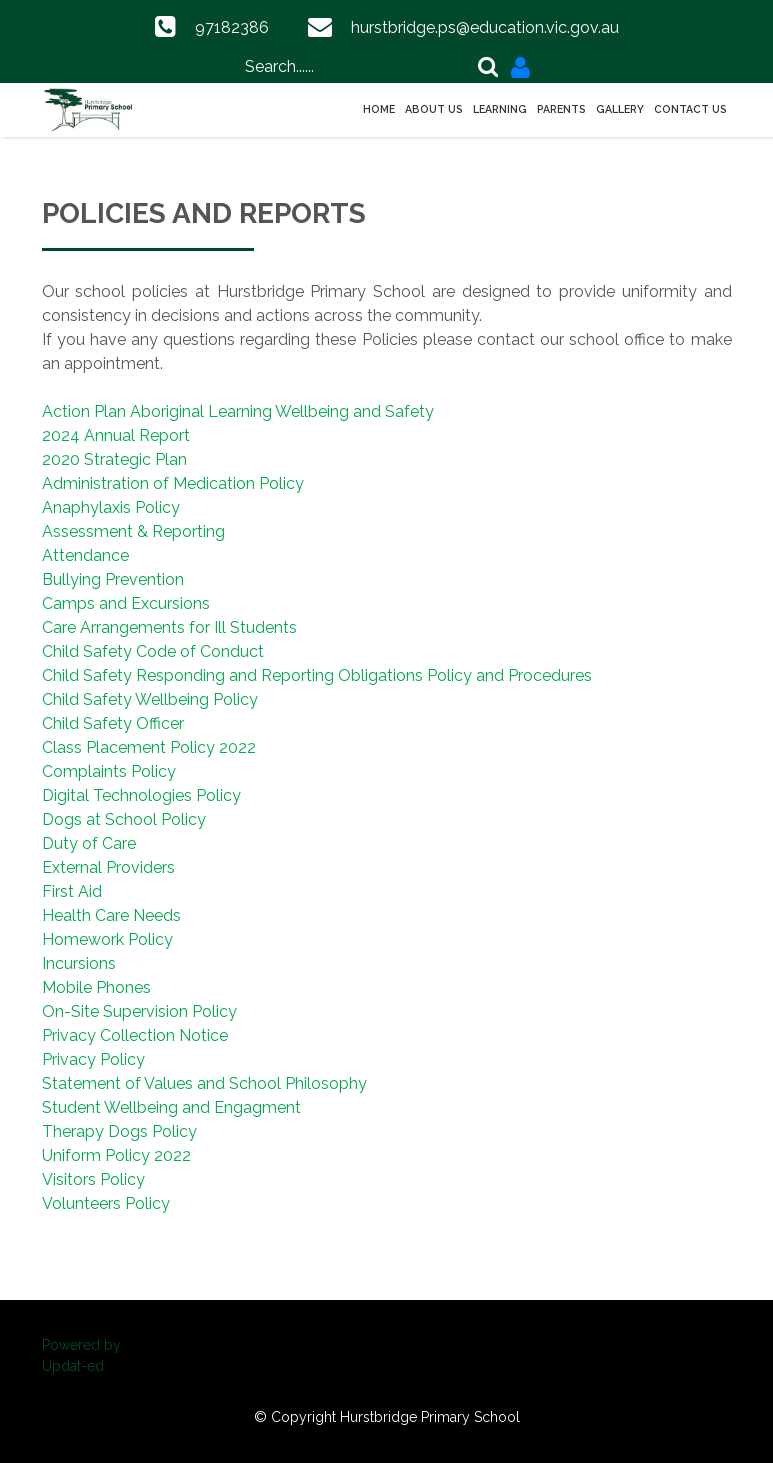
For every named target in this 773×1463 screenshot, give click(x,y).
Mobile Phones (96, 987)
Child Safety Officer (113, 723)
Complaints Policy (109, 771)
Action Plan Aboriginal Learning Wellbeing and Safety (238, 411)
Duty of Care (89, 843)
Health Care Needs (111, 915)
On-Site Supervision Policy (139, 1011)
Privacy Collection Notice (135, 1035)
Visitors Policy (93, 1179)
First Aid (72, 891)
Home (379, 109)
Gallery (620, 109)
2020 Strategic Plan (114, 459)
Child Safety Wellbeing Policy (150, 699)
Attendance (85, 555)
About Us (434, 109)
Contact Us (690, 109)
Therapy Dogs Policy (119, 1131)
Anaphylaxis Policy (111, 507)
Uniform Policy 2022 (116, 1155)
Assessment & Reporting (133, 531)
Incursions (79, 963)
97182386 (232, 27)
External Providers (108, 867)
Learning (500, 109)
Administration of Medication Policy (173, 483)
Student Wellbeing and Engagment (171, 1107)
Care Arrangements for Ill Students (169, 627)
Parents (561, 109)
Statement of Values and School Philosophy (204, 1083)
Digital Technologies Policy (141, 795)
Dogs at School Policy (124, 819)
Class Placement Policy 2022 (149, 747)
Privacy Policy (93, 1059)
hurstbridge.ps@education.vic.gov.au (485, 27)
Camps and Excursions (126, 603)
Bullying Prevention (113, 579)
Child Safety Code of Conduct (153, 651)
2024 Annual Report (116, 435)
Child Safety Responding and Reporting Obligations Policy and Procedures (317, 675)
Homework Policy (107, 939)
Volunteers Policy (106, 1203)
